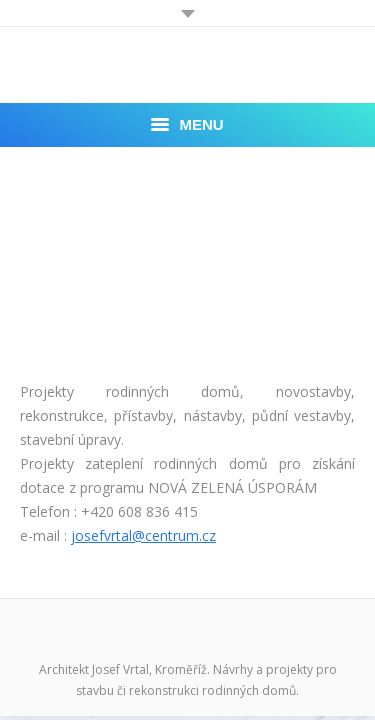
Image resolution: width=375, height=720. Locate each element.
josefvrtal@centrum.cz (143, 535)
